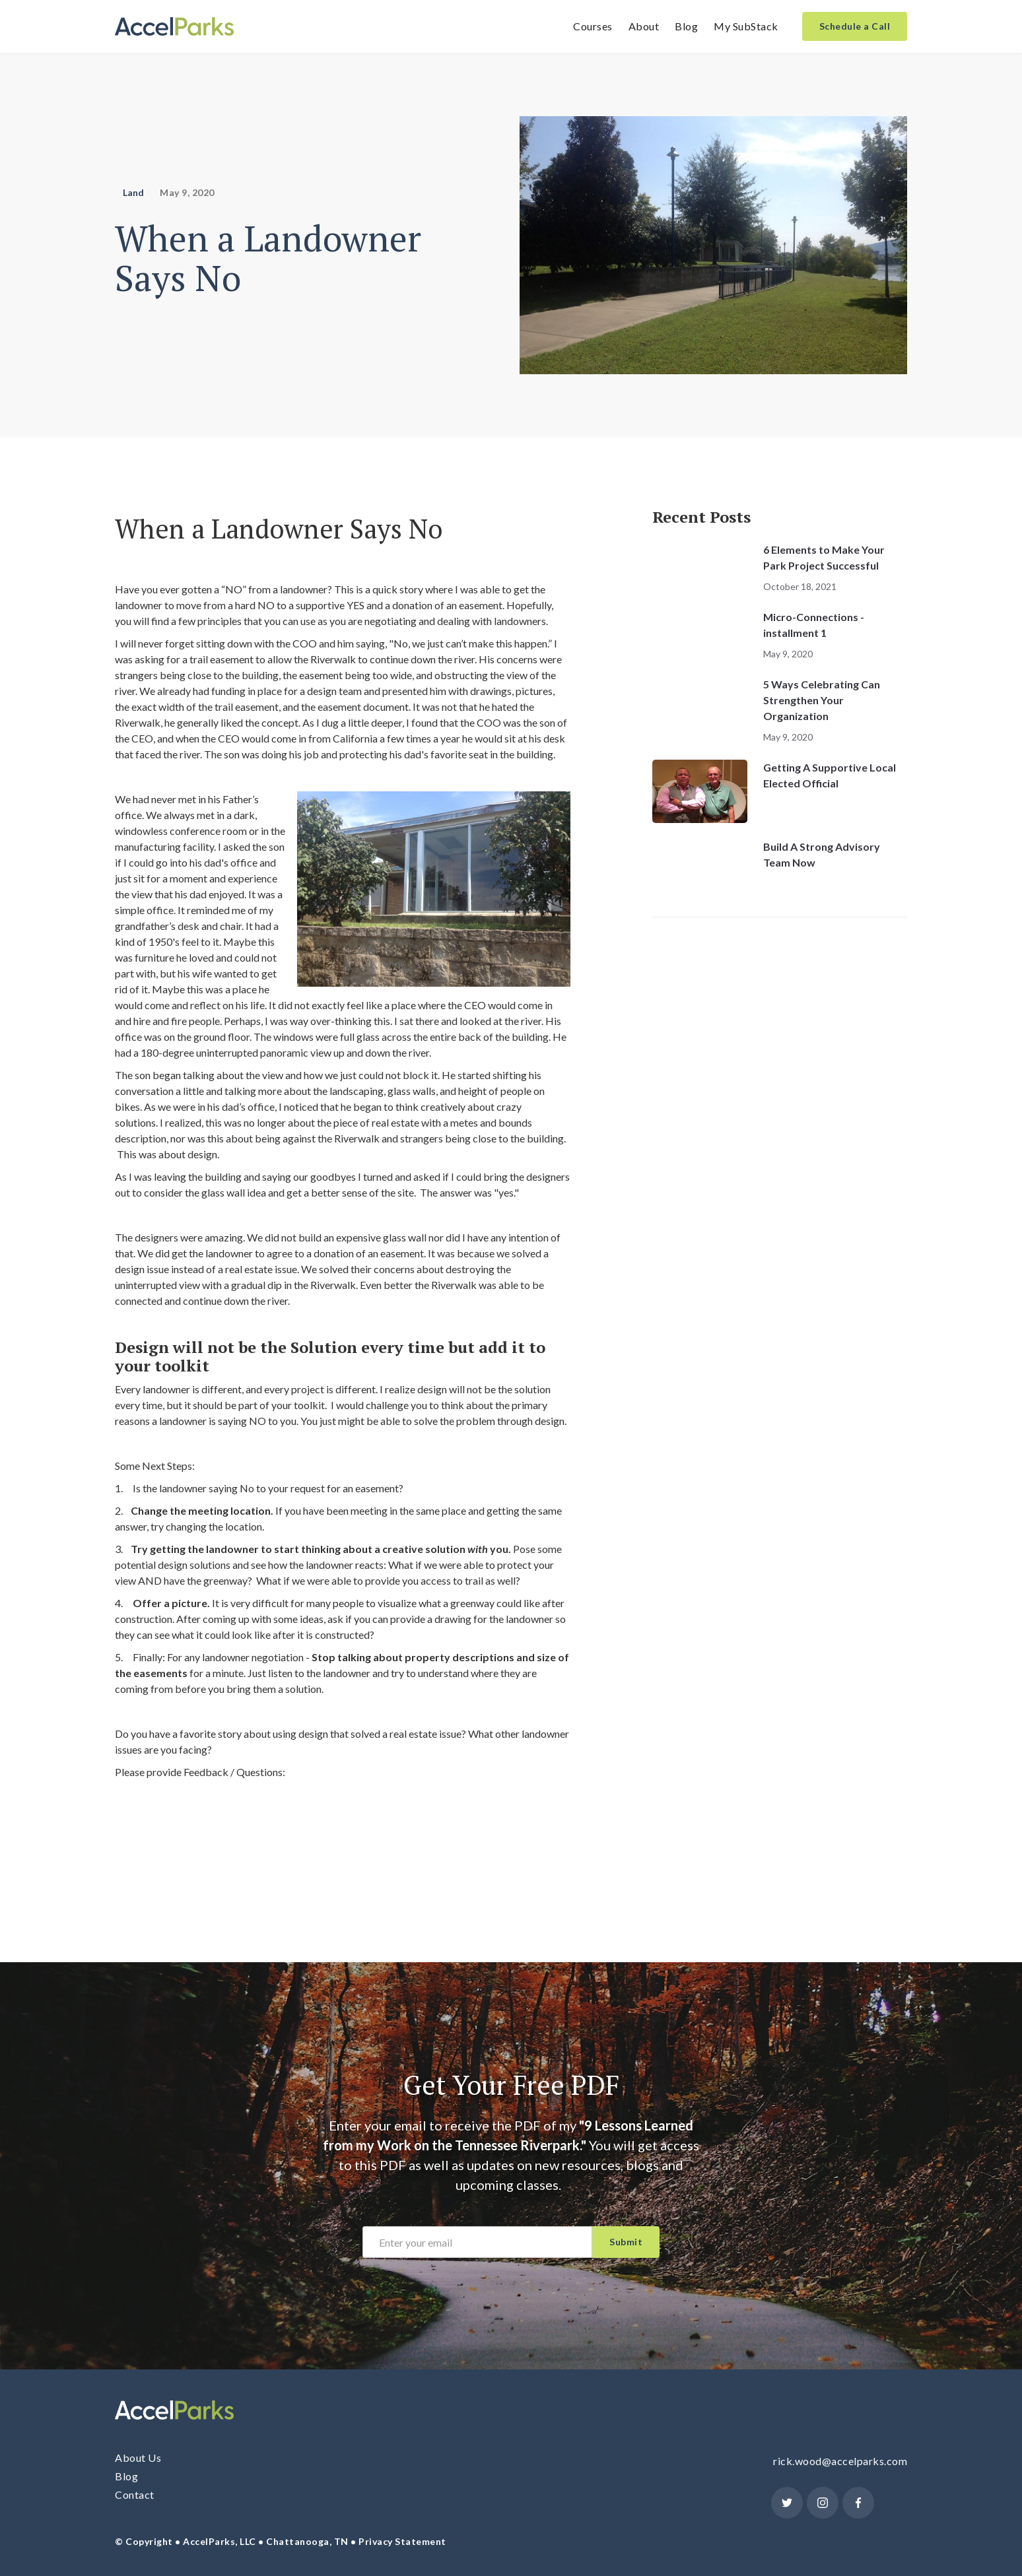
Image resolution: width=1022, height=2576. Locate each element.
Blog (686, 26)
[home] (174, 26)
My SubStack (746, 26)
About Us (138, 2457)
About (644, 26)
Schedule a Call (855, 26)
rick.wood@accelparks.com (840, 2461)
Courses (593, 26)
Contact (134, 2494)
